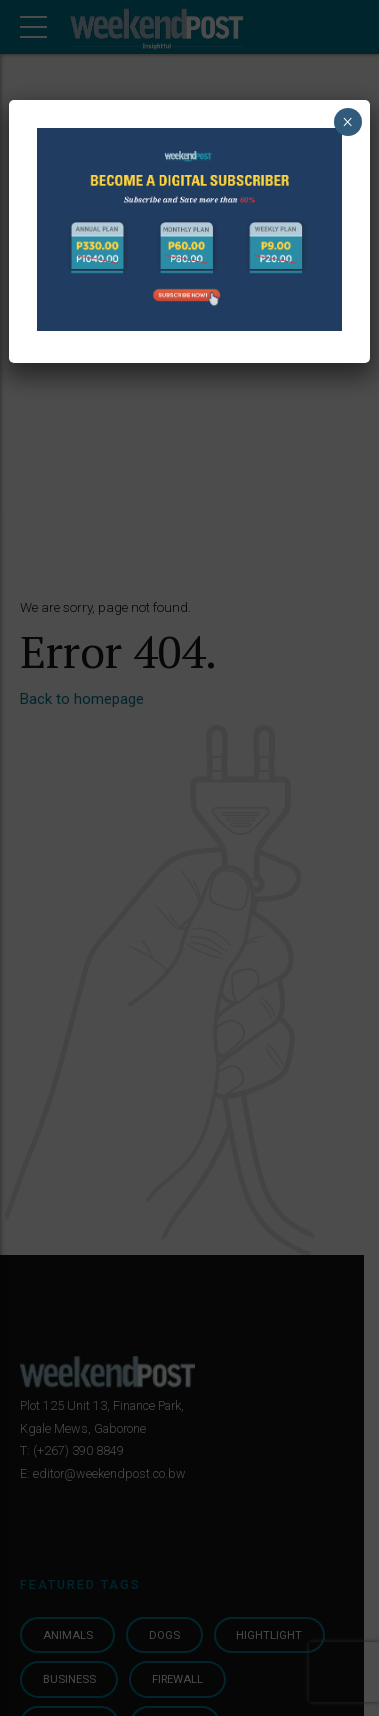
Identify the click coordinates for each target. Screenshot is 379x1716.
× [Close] (347, 122)
